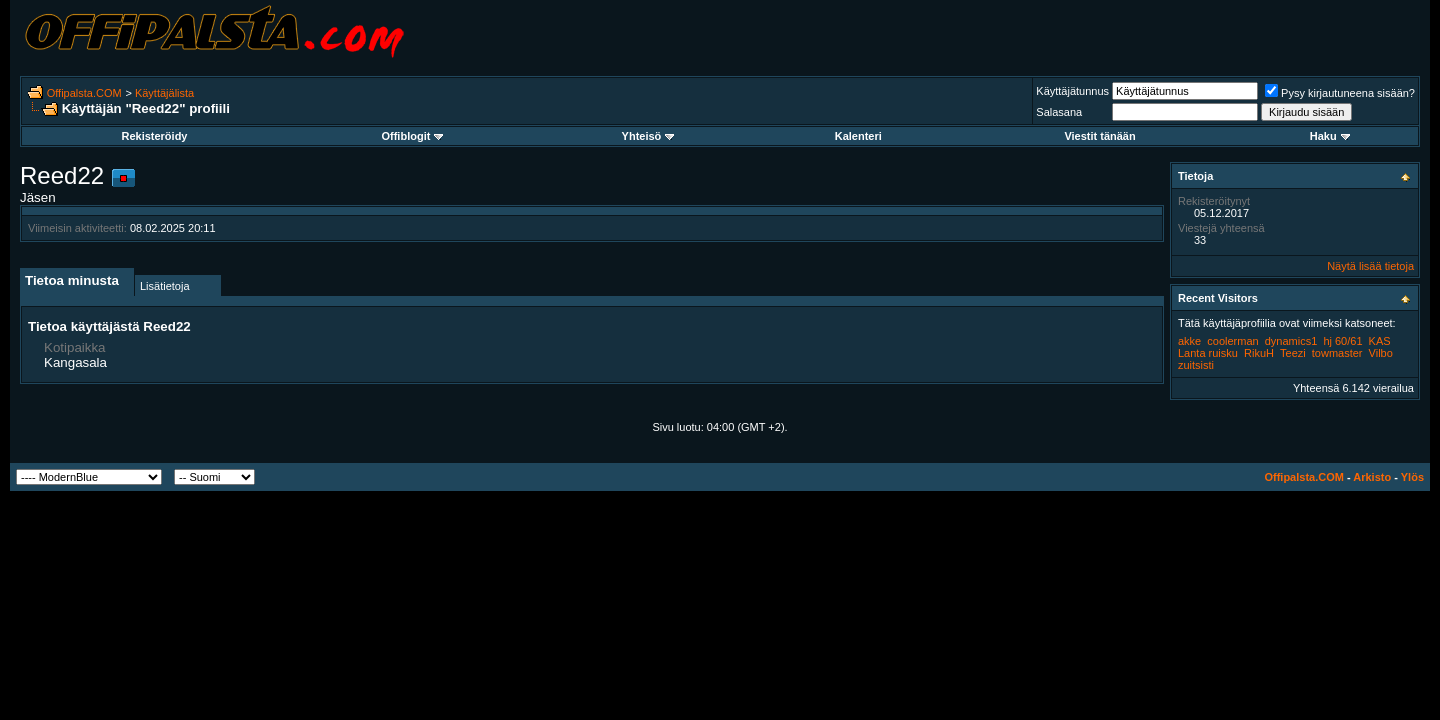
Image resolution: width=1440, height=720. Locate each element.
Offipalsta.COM (84, 93)
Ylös (1412, 477)
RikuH (1259, 353)
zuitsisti (1196, 365)
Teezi (1293, 353)
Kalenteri (858, 136)
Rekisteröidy (154, 136)
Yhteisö (648, 136)
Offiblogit (412, 136)
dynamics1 (1291, 341)
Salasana (1059, 112)
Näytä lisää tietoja (1370, 266)
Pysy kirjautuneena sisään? (1340, 93)
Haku (1330, 136)
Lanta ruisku (1208, 353)
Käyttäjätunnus (1072, 91)
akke (1189, 341)
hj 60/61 (1342, 341)
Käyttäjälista (164, 93)
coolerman (1232, 341)
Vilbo (1381, 353)
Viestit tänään (1099, 136)
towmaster (1337, 353)
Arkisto (1372, 477)
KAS (1380, 341)
